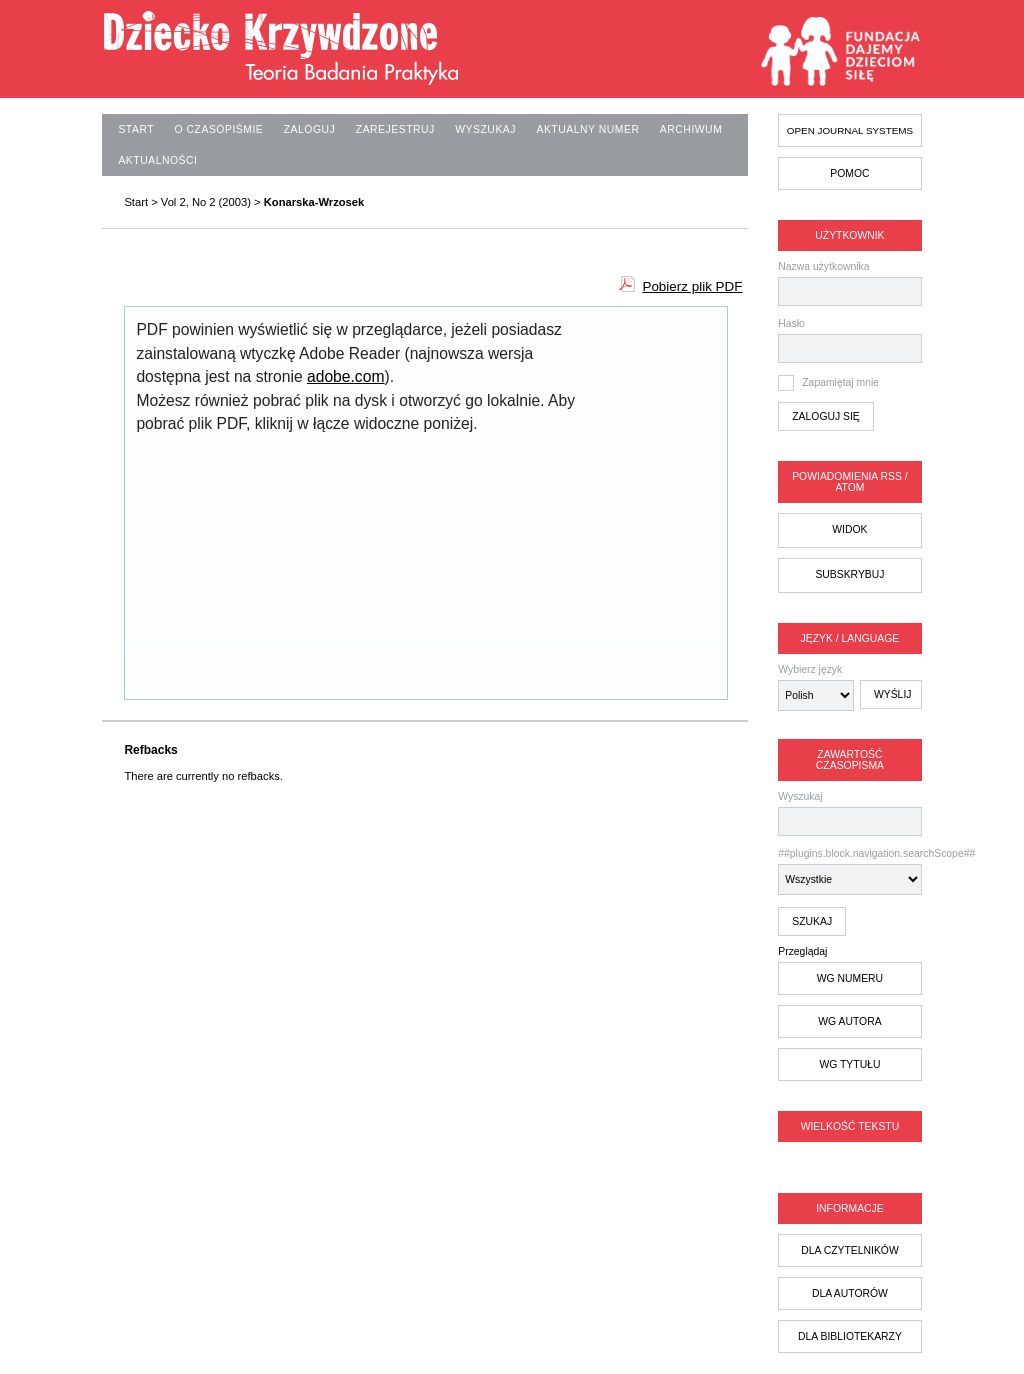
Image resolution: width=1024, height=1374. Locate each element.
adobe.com (345, 376)
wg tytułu (849, 1064)
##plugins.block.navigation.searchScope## (849, 871)
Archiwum (691, 129)
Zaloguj (310, 129)
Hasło (791, 323)
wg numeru (850, 978)
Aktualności (157, 160)
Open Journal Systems (850, 130)
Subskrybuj (849, 574)
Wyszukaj (849, 813)
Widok (849, 529)
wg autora (849, 1021)
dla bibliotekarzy (850, 1336)
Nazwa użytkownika (823, 266)
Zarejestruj (395, 129)
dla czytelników (850, 1250)
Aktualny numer (587, 129)
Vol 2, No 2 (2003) (206, 202)
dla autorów (850, 1293)
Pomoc (849, 173)
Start (136, 129)
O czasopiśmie (219, 129)
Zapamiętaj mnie (840, 382)
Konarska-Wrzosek (314, 202)
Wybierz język (810, 669)
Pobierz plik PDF (692, 286)
